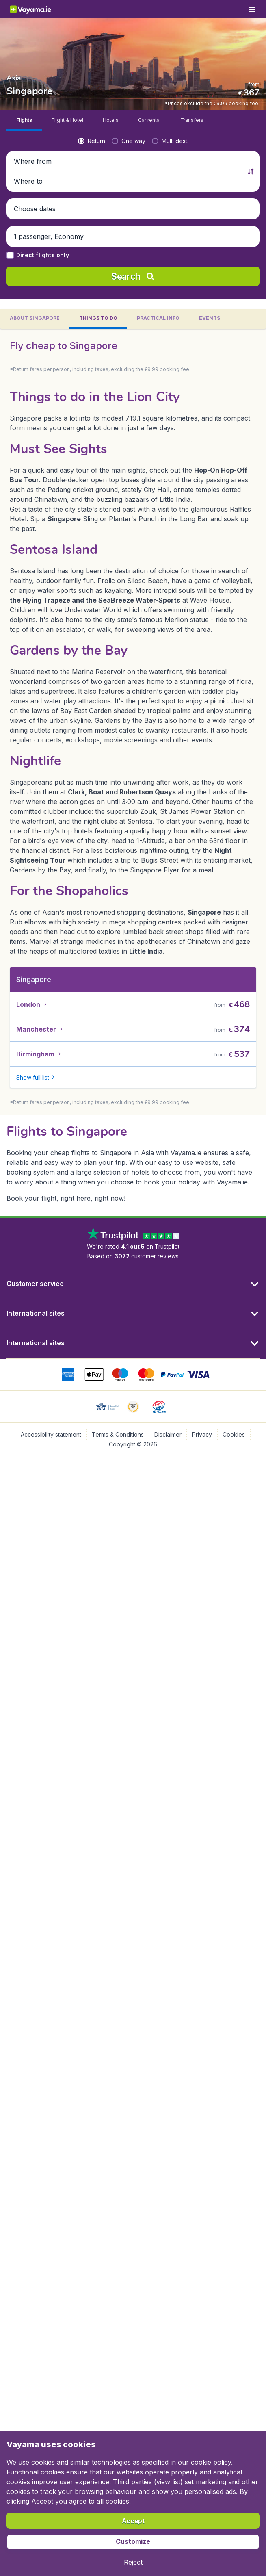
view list (168, 2482)
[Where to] (199, 238)
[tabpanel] (133, 766)
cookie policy (211, 2462)
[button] (133, 238)
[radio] (25, 217)
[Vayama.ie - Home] (38, 9)
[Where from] (66, 238)
